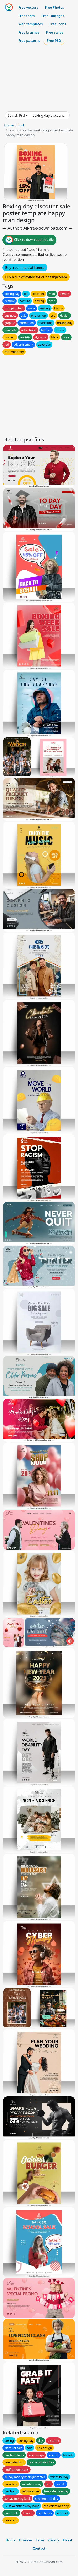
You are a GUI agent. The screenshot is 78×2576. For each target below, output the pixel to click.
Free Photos (54, 7)
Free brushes (28, 32)
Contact (39, 2548)
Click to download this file (29, 240)
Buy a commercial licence (25, 267)
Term (40, 2540)
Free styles (54, 32)
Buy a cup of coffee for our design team (36, 277)
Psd (21, 125)
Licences (25, 2540)
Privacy (53, 2540)
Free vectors (28, 7)
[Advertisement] (39, 78)
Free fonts (26, 15)
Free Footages (52, 15)
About (67, 2540)
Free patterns (29, 40)
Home (9, 125)
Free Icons (57, 24)
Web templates (30, 24)
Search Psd (16, 115)
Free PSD (54, 40)
